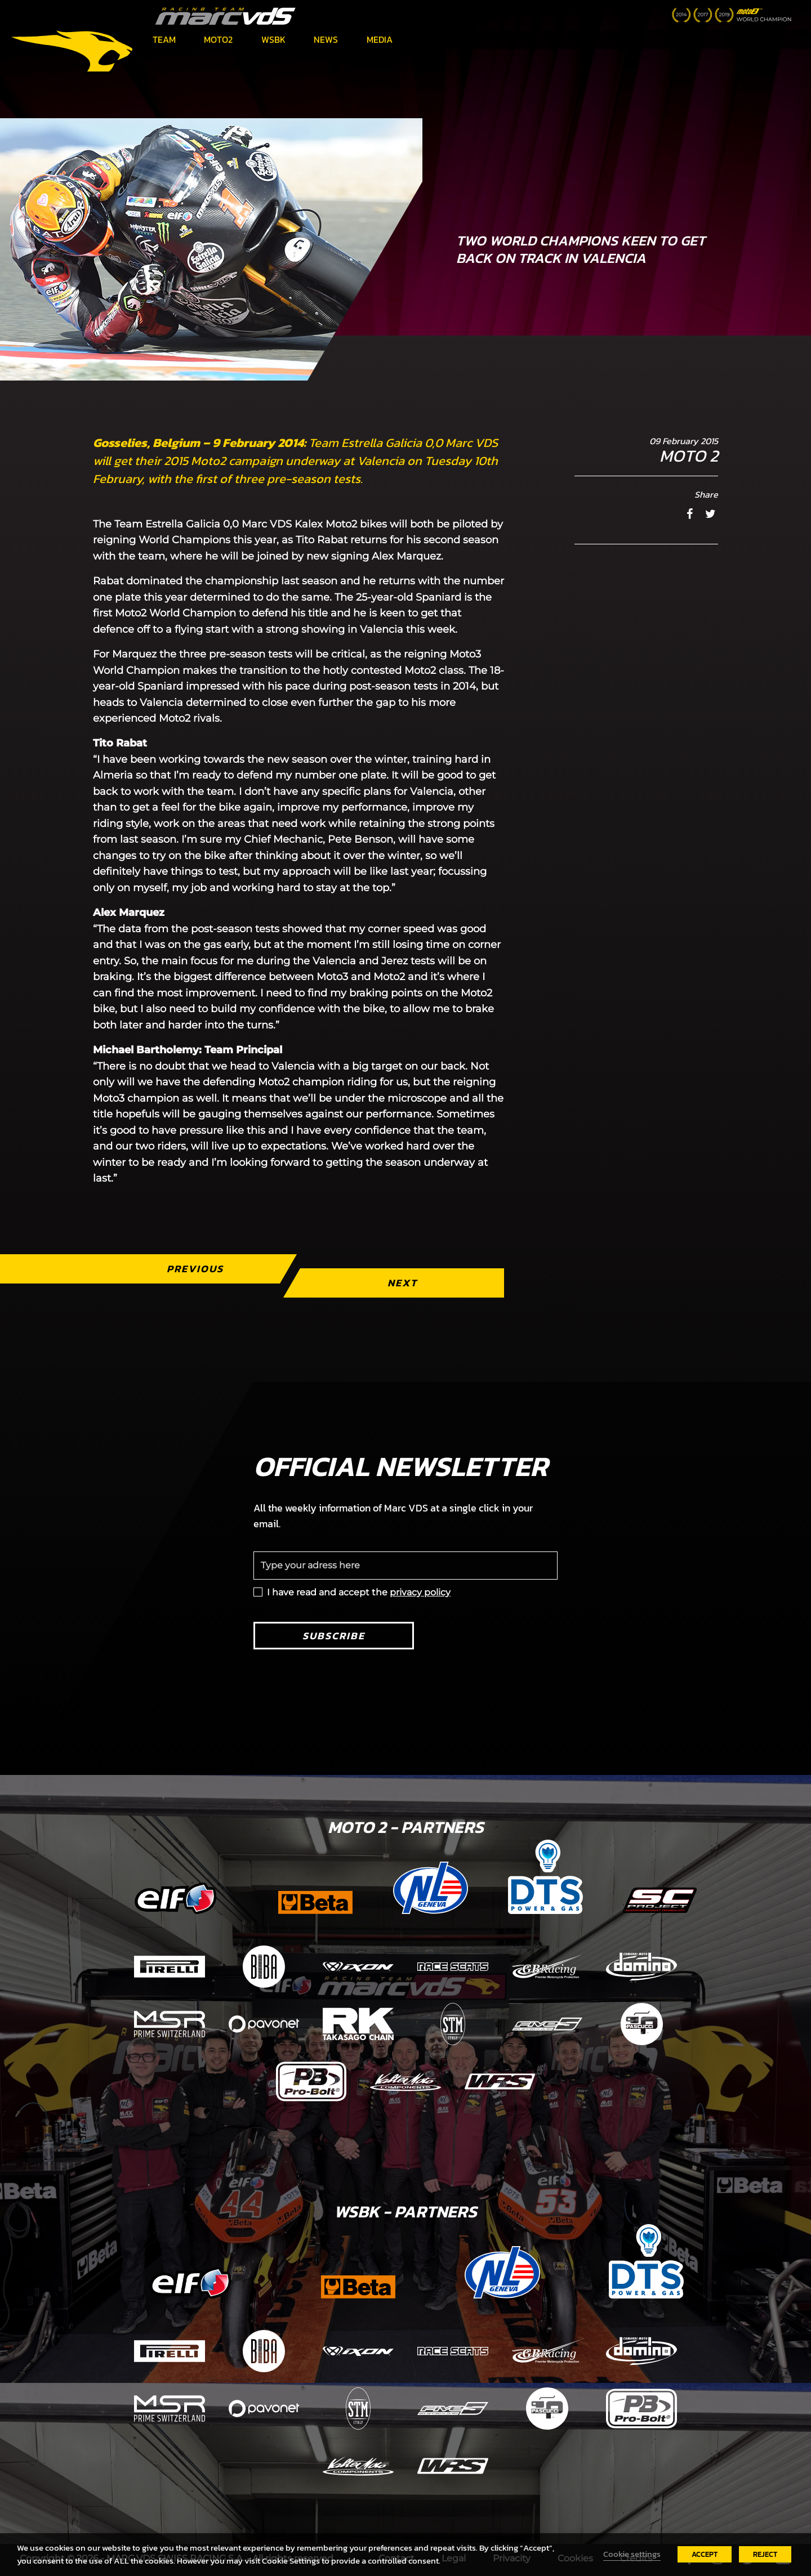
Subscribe (333, 1635)
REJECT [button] (765, 2554)
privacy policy (420, 1592)
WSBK (273, 39)
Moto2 (218, 39)
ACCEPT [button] (705, 2554)
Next (402, 1282)
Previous (195, 1268)
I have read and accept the (359, 1592)
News (326, 39)
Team (164, 39)
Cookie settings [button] (632, 2554)
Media (380, 39)
